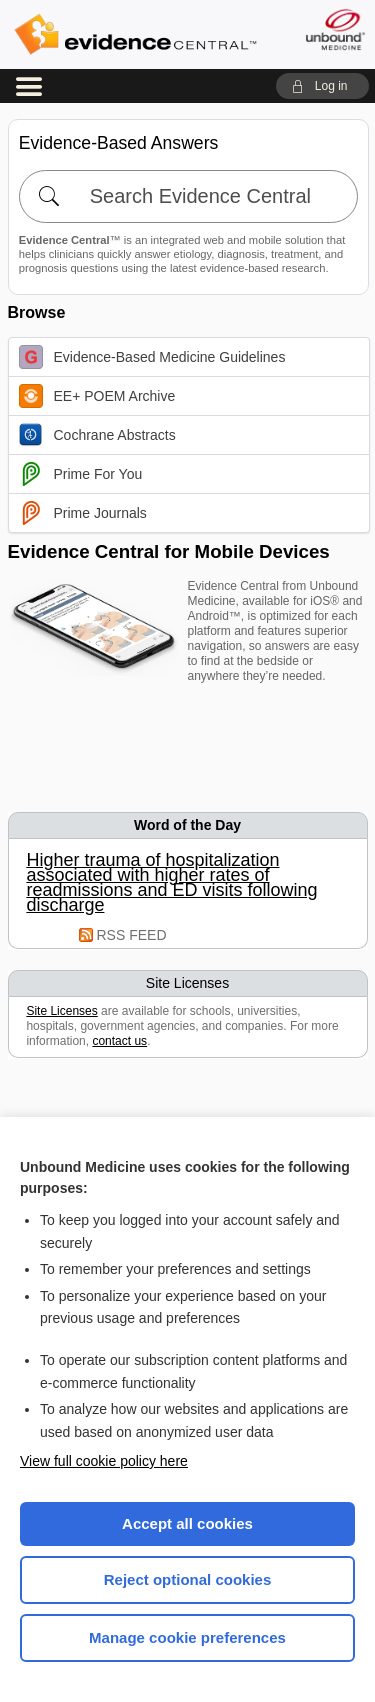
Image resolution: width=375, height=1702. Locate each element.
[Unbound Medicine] (334, 29)
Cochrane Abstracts (97, 435)
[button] (322, 86)
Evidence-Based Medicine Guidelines (152, 357)
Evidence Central (135, 34)
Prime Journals (83, 513)
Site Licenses (61, 1011)
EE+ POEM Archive (97, 396)
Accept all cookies (187, 1523)
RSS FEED (132, 935)
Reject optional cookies (188, 1579)
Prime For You (81, 474)
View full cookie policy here (104, 1461)
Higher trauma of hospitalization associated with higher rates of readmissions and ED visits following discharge (171, 883)
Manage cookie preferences (187, 1637)
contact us (119, 1041)
